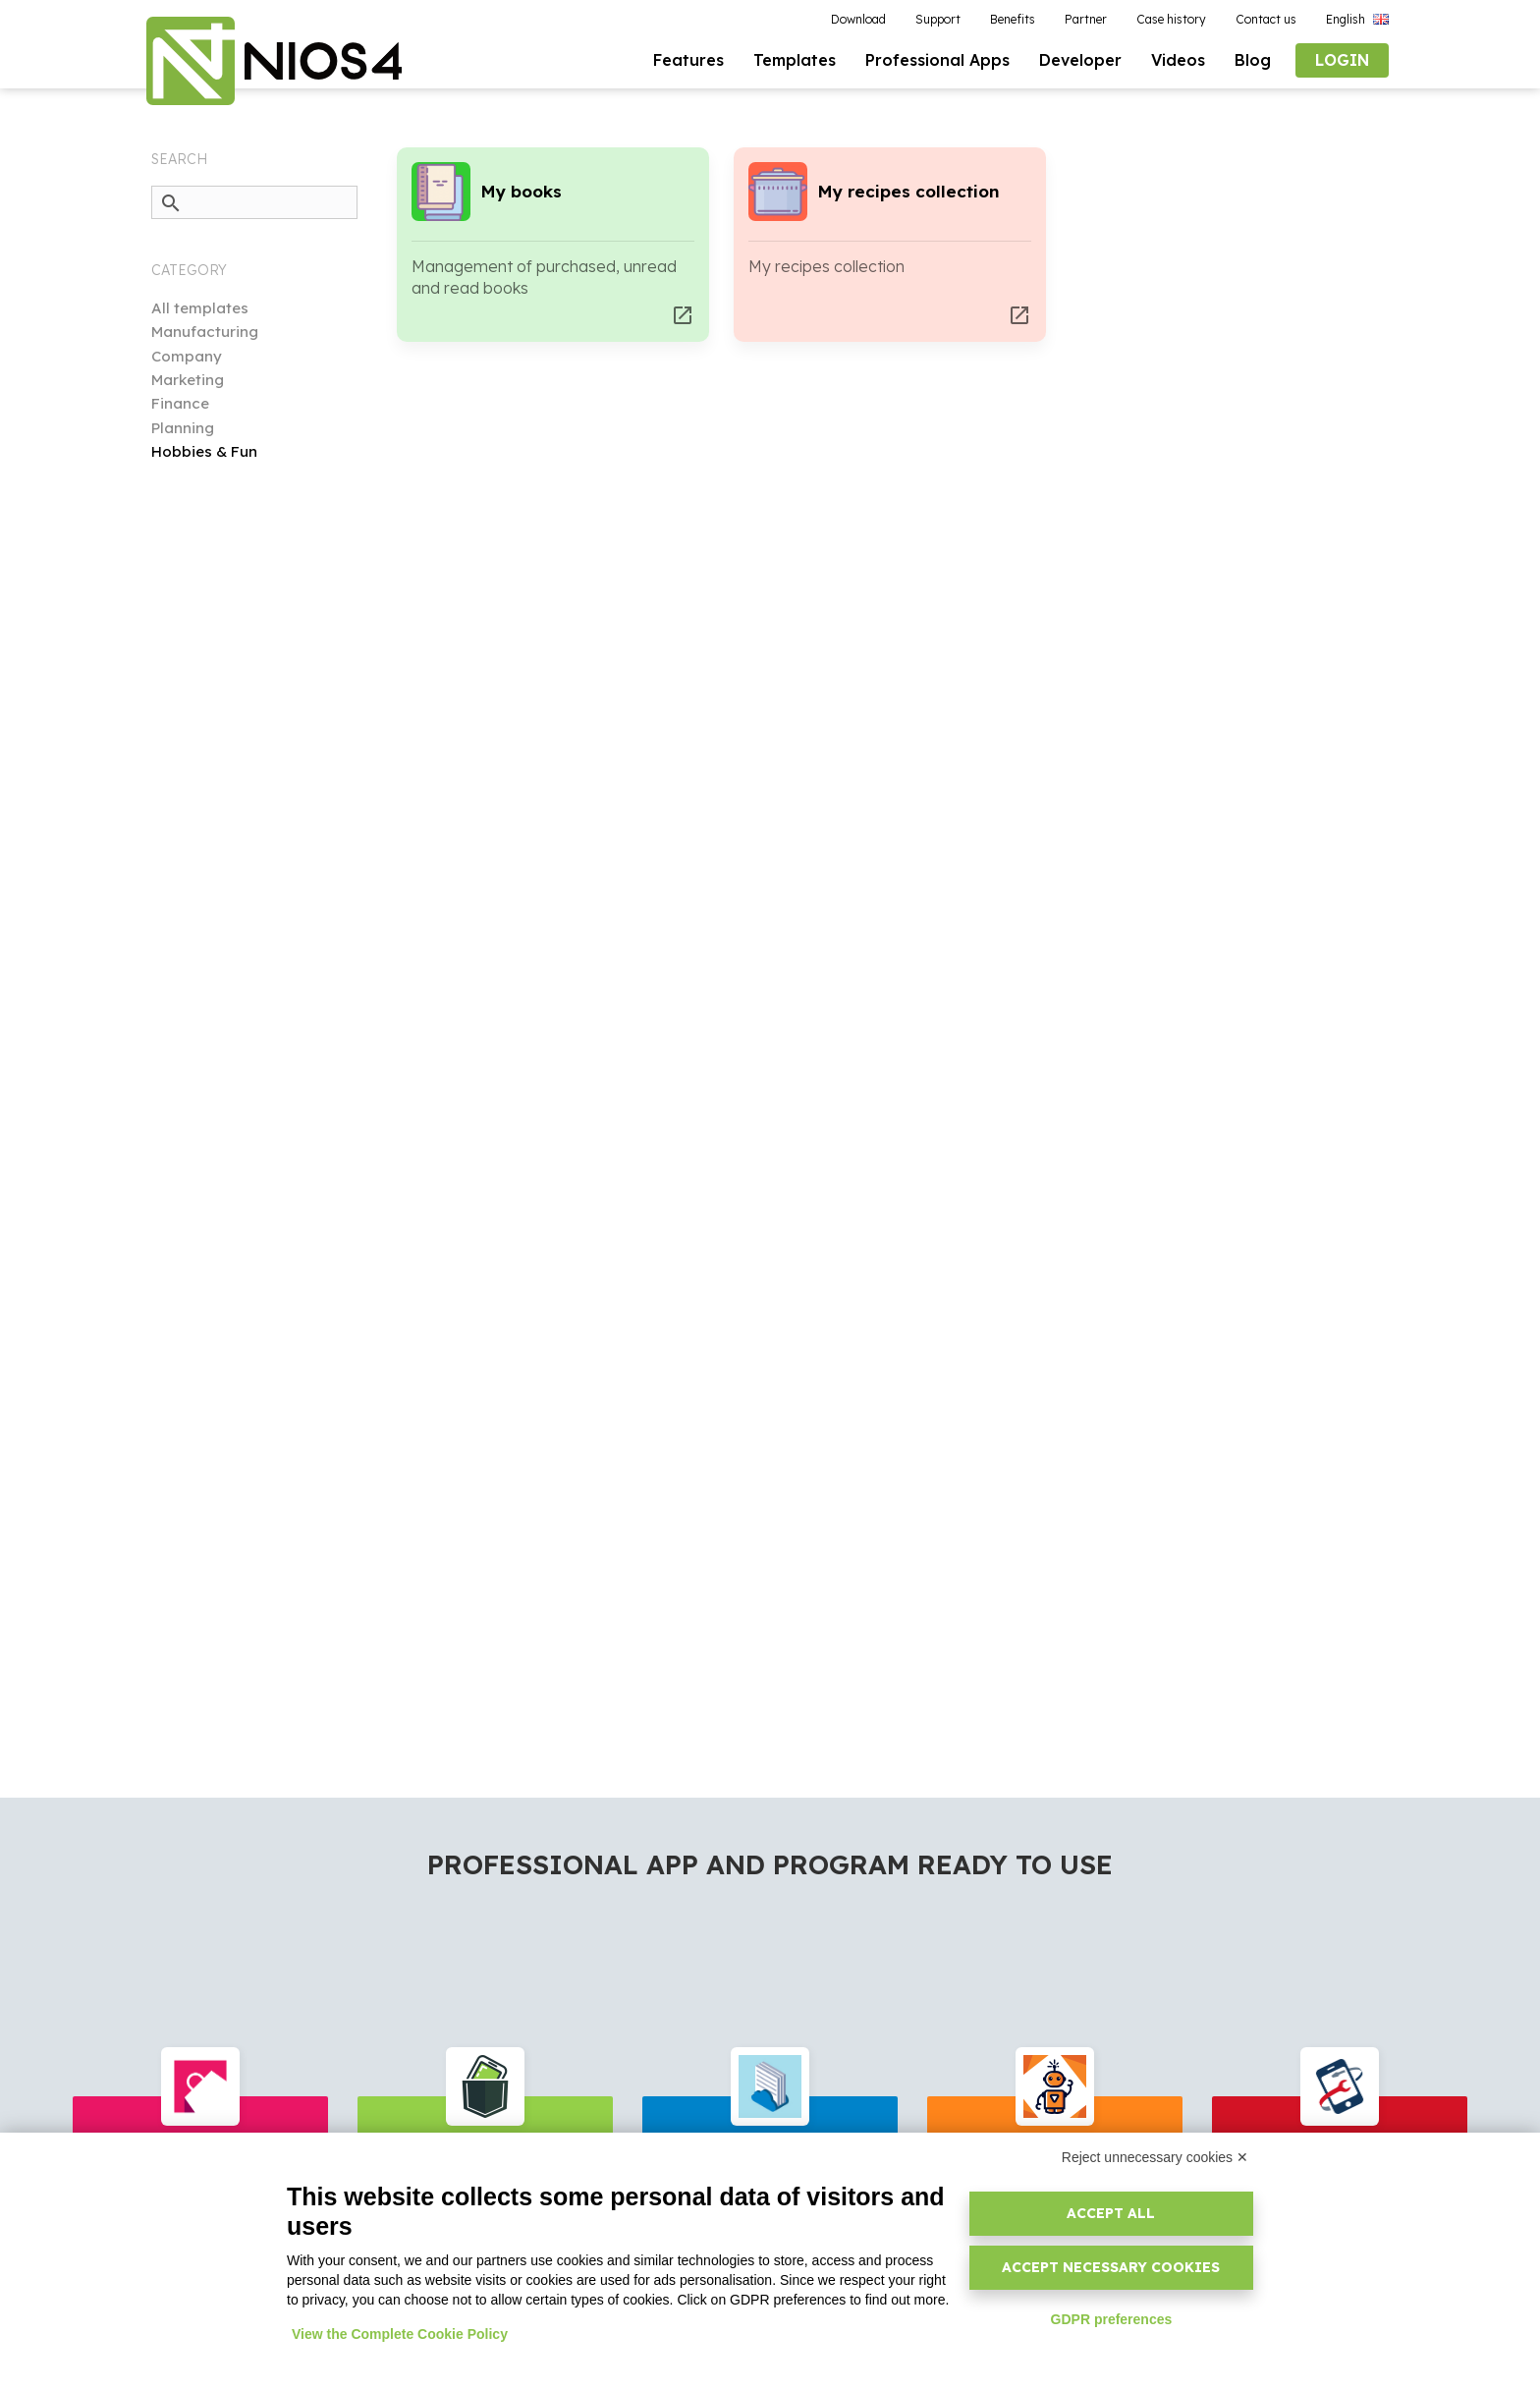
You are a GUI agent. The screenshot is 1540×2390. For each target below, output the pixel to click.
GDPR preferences (1112, 2319)
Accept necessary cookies (1111, 2267)
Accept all (1111, 2213)
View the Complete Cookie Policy (400, 2334)
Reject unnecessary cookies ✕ (1155, 2157)
